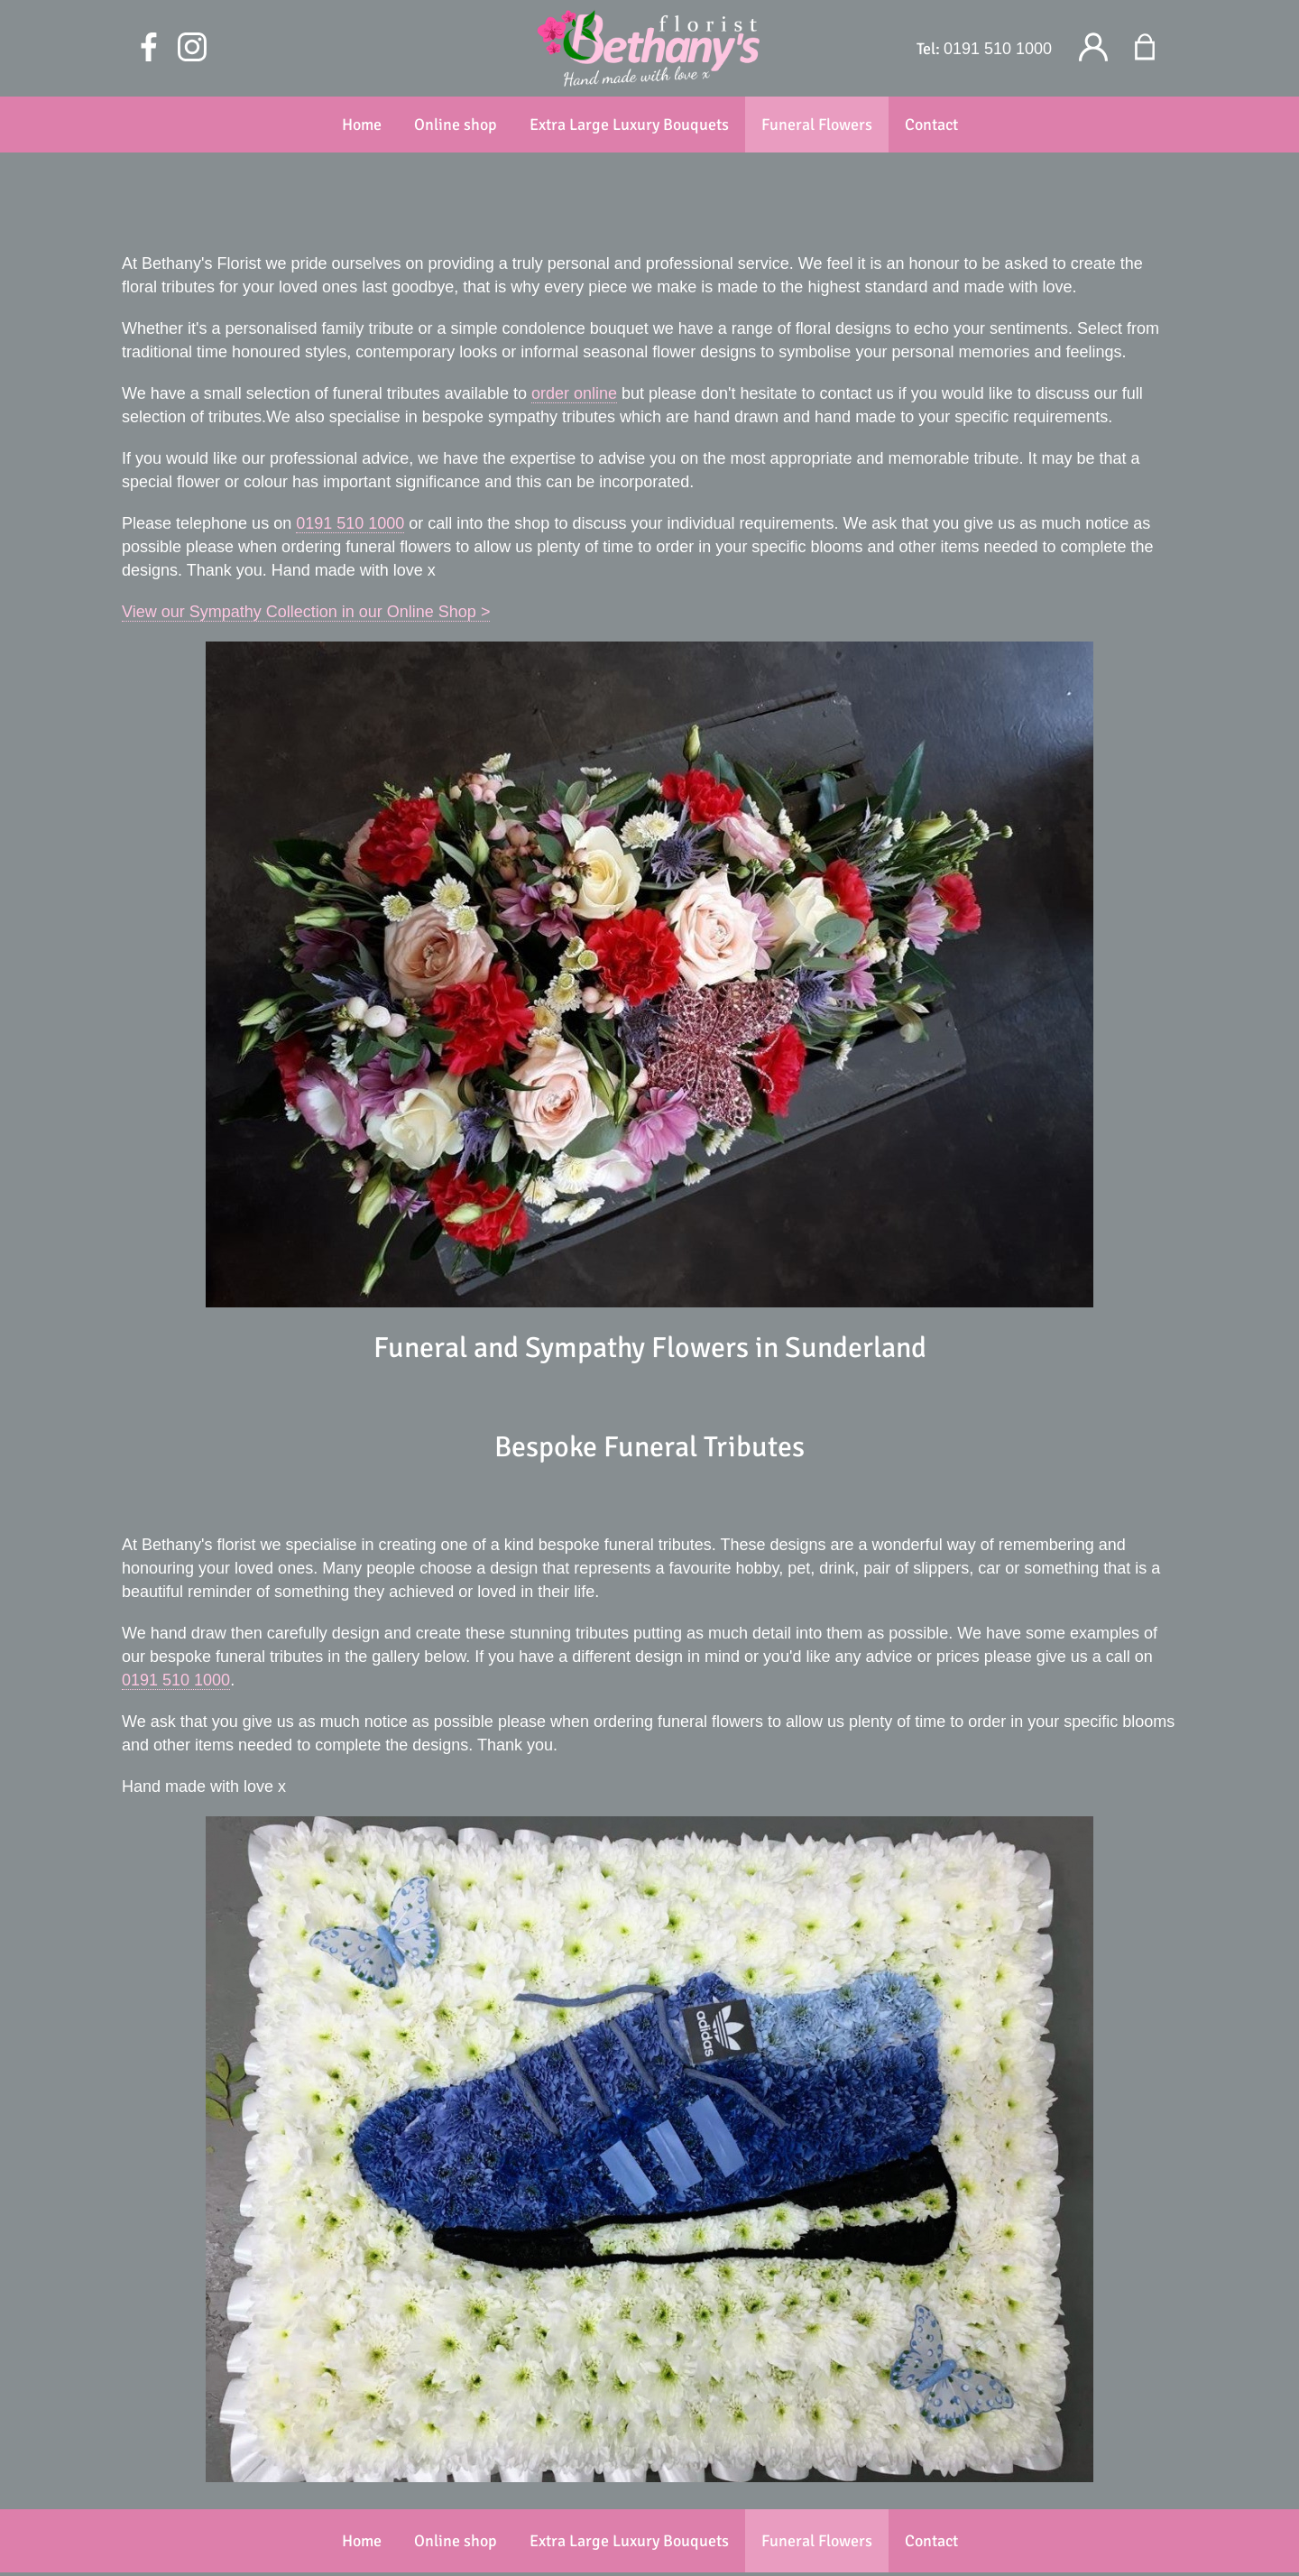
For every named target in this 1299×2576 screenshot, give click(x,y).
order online (574, 393)
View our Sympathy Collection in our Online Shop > (306, 612)
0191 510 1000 (998, 49)
